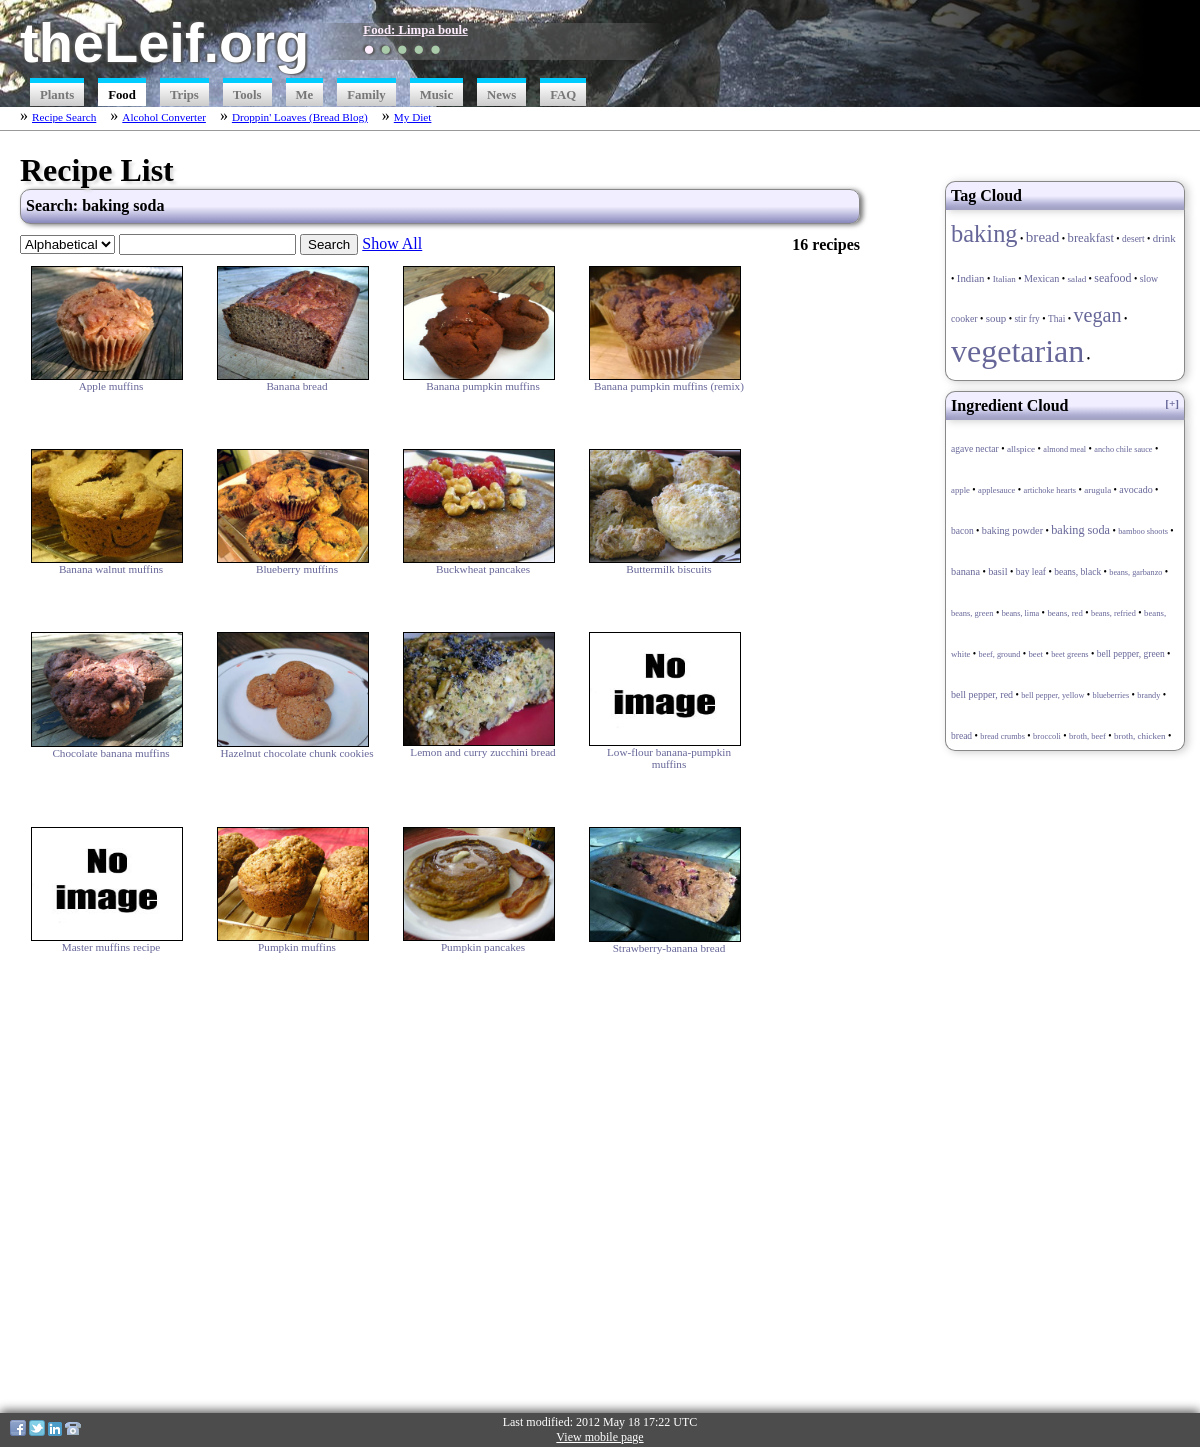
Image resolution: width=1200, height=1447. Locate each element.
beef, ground (1000, 654)
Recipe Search (64, 117)
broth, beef (1087, 736)
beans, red (1064, 613)
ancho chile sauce (1123, 449)
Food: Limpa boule (415, 30)
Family (366, 95)
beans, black (1077, 572)
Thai (1056, 319)
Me (305, 95)
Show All (392, 243)
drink (1164, 238)
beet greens (1069, 654)
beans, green (972, 613)
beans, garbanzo (1135, 572)
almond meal (1064, 449)
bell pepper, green (1131, 654)
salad (1077, 279)
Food (122, 95)
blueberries (1111, 695)
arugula (1097, 490)
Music (436, 95)
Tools (247, 95)
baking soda (1080, 530)
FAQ (563, 95)
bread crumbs (1002, 736)
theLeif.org (164, 42)
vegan (1097, 315)
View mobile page (599, 1437)
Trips (184, 95)
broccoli (1047, 736)
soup (996, 318)
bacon (962, 531)
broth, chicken (1139, 736)
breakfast (1091, 238)
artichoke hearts (1050, 490)
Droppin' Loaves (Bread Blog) (300, 117)
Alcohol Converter (164, 117)
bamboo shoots (1143, 531)
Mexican (1041, 278)
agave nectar (975, 449)
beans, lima (1021, 613)
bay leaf (1031, 572)
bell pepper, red (982, 694)
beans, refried (1113, 613)
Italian (1004, 279)
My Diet (413, 117)
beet (1035, 654)
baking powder (1012, 530)
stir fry (1026, 319)
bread (1043, 236)
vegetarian (1017, 351)
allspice (1021, 449)
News (501, 95)
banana (965, 571)
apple (960, 490)
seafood (1112, 278)
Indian (971, 278)
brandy (1148, 695)
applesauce (996, 490)
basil (997, 571)
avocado (1135, 489)
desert (1133, 239)
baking (984, 233)
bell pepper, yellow (1052, 695)
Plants (57, 95)
